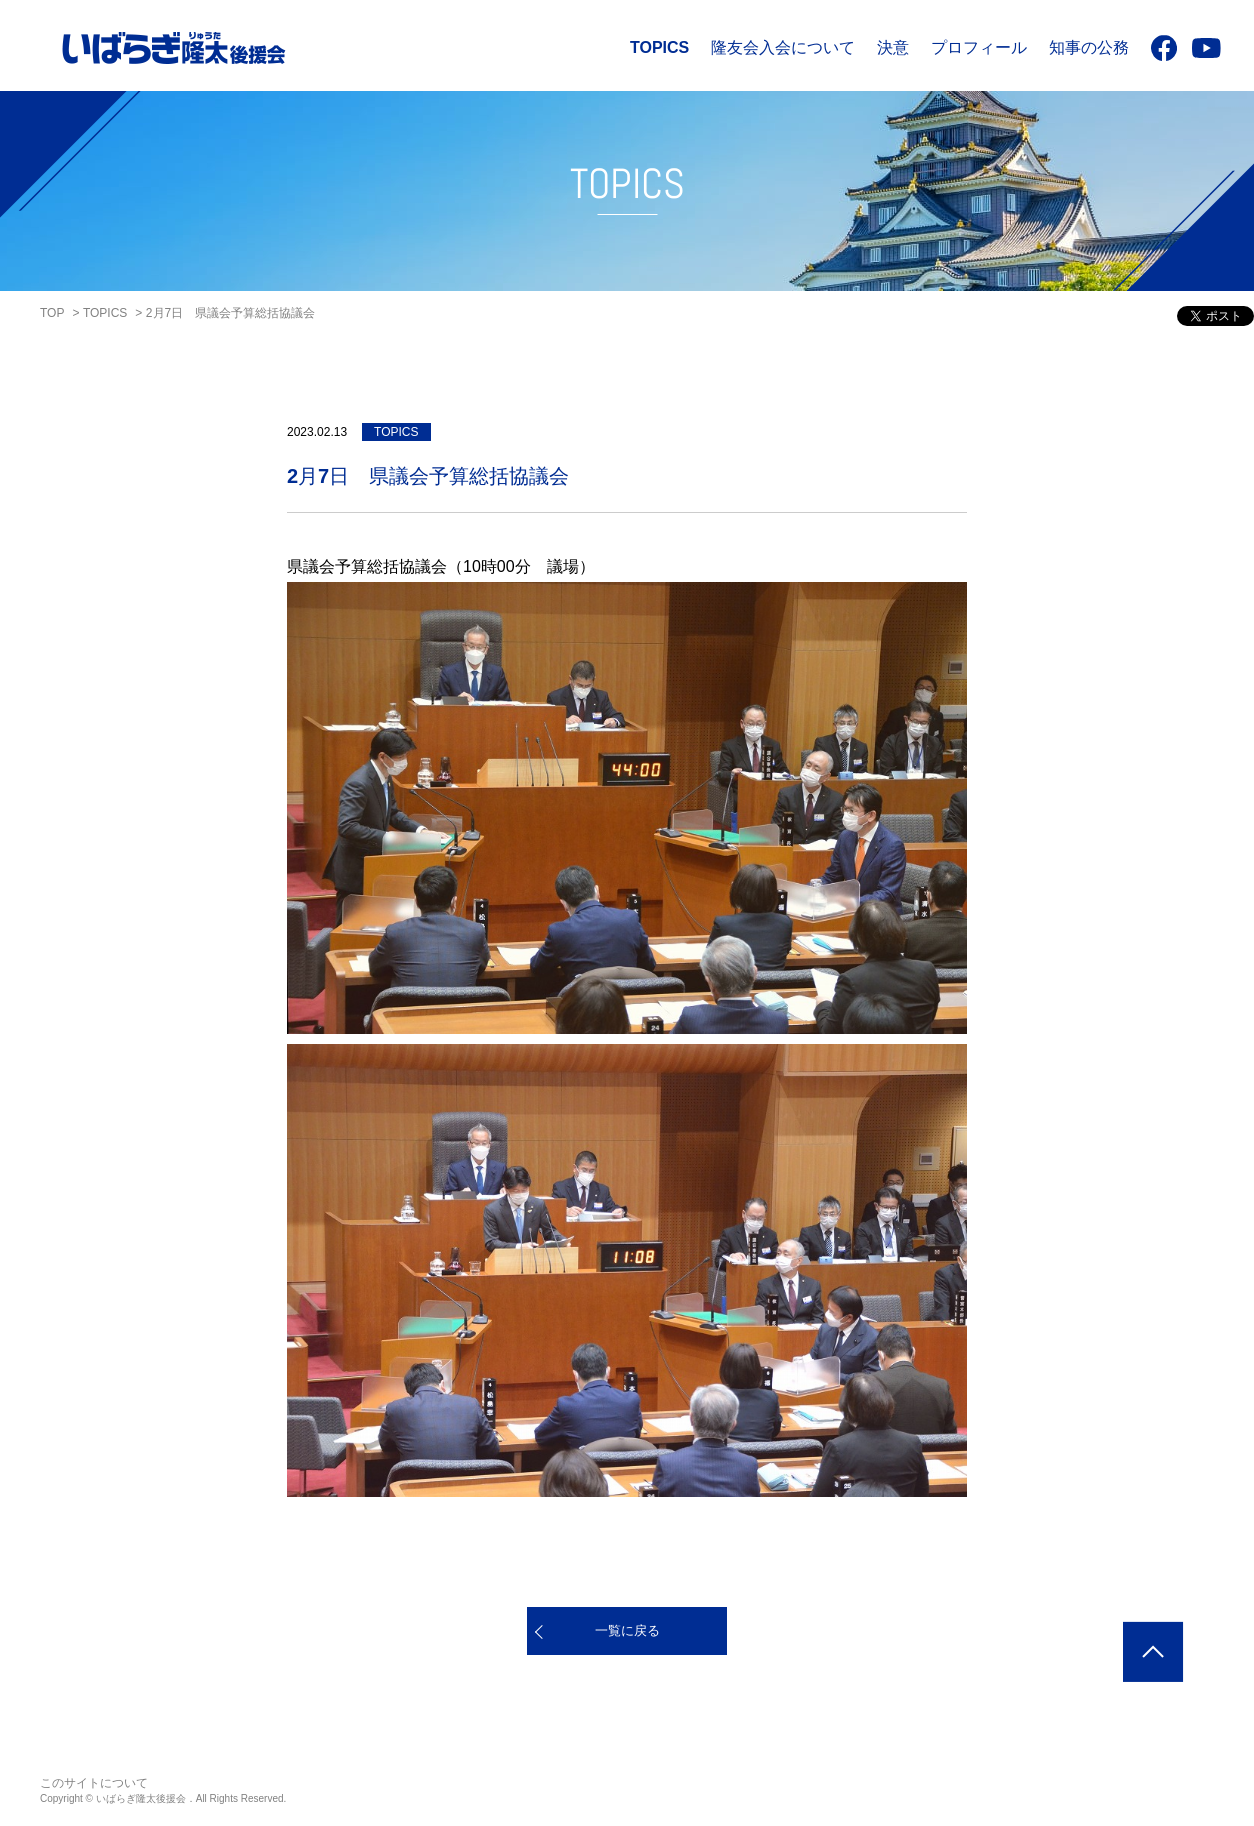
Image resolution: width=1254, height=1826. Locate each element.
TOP (52, 313)
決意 (893, 47)
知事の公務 (1089, 47)
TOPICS (659, 47)
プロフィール (979, 47)
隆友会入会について (783, 47)
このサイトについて (94, 1783)
